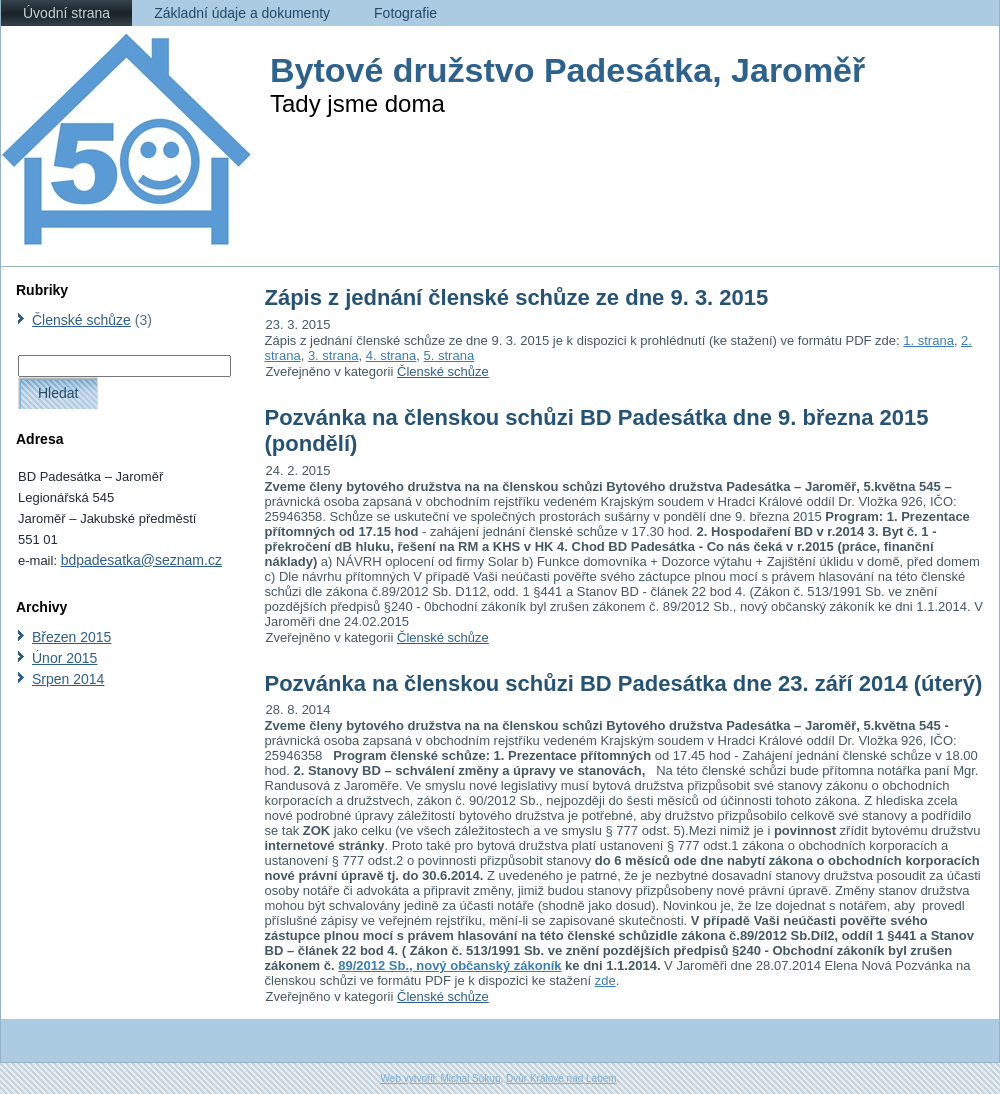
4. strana (391, 355)
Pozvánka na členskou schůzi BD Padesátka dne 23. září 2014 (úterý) (624, 683)
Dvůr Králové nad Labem (561, 1078)
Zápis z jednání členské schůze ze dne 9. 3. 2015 (517, 297)
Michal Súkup (470, 1078)
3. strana (333, 355)
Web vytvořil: (411, 1078)
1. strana (928, 340)
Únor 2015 (64, 658)
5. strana (449, 355)
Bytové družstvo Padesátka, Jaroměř (567, 70)
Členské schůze (81, 320)
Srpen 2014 (68, 679)
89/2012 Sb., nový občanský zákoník (449, 965)
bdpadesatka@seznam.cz (141, 560)
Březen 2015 (71, 637)
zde (605, 980)
